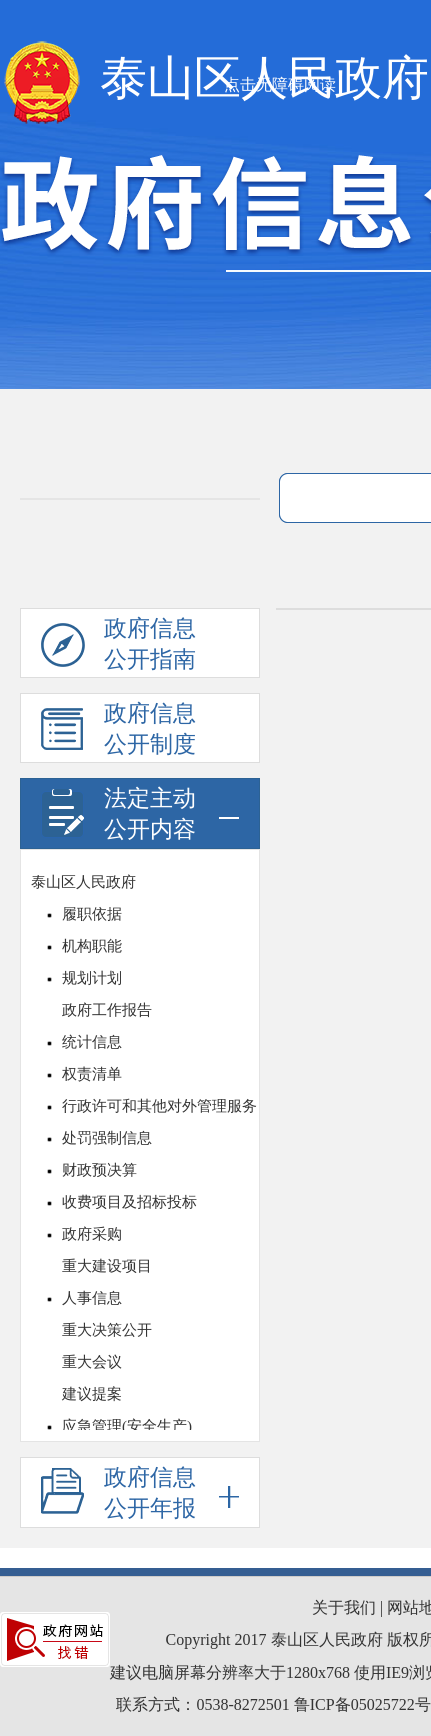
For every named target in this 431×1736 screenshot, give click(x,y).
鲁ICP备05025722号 (362, 1704)
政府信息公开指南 (118, 647)
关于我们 (344, 1607)
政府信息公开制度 (118, 732)
